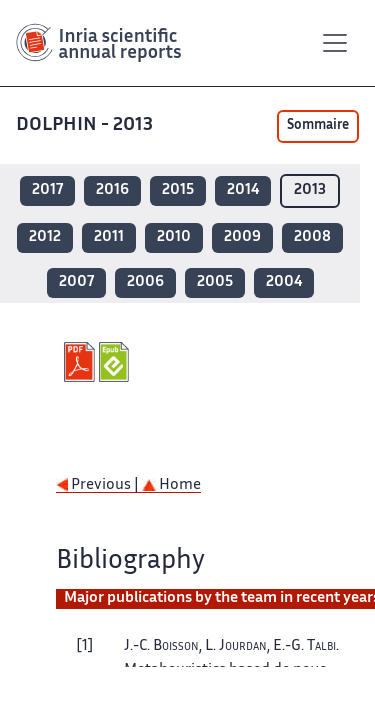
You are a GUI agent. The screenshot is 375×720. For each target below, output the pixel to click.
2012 (45, 237)
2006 (145, 282)
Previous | (99, 485)
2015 (178, 190)
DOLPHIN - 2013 (86, 125)
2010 (174, 237)
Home (171, 485)
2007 (76, 282)
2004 (284, 282)
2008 (312, 237)
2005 (215, 282)
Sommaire (318, 126)
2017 (47, 190)
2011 (109, 237)
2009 (242, 237)
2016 (112, 190)
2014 (243, 190)
